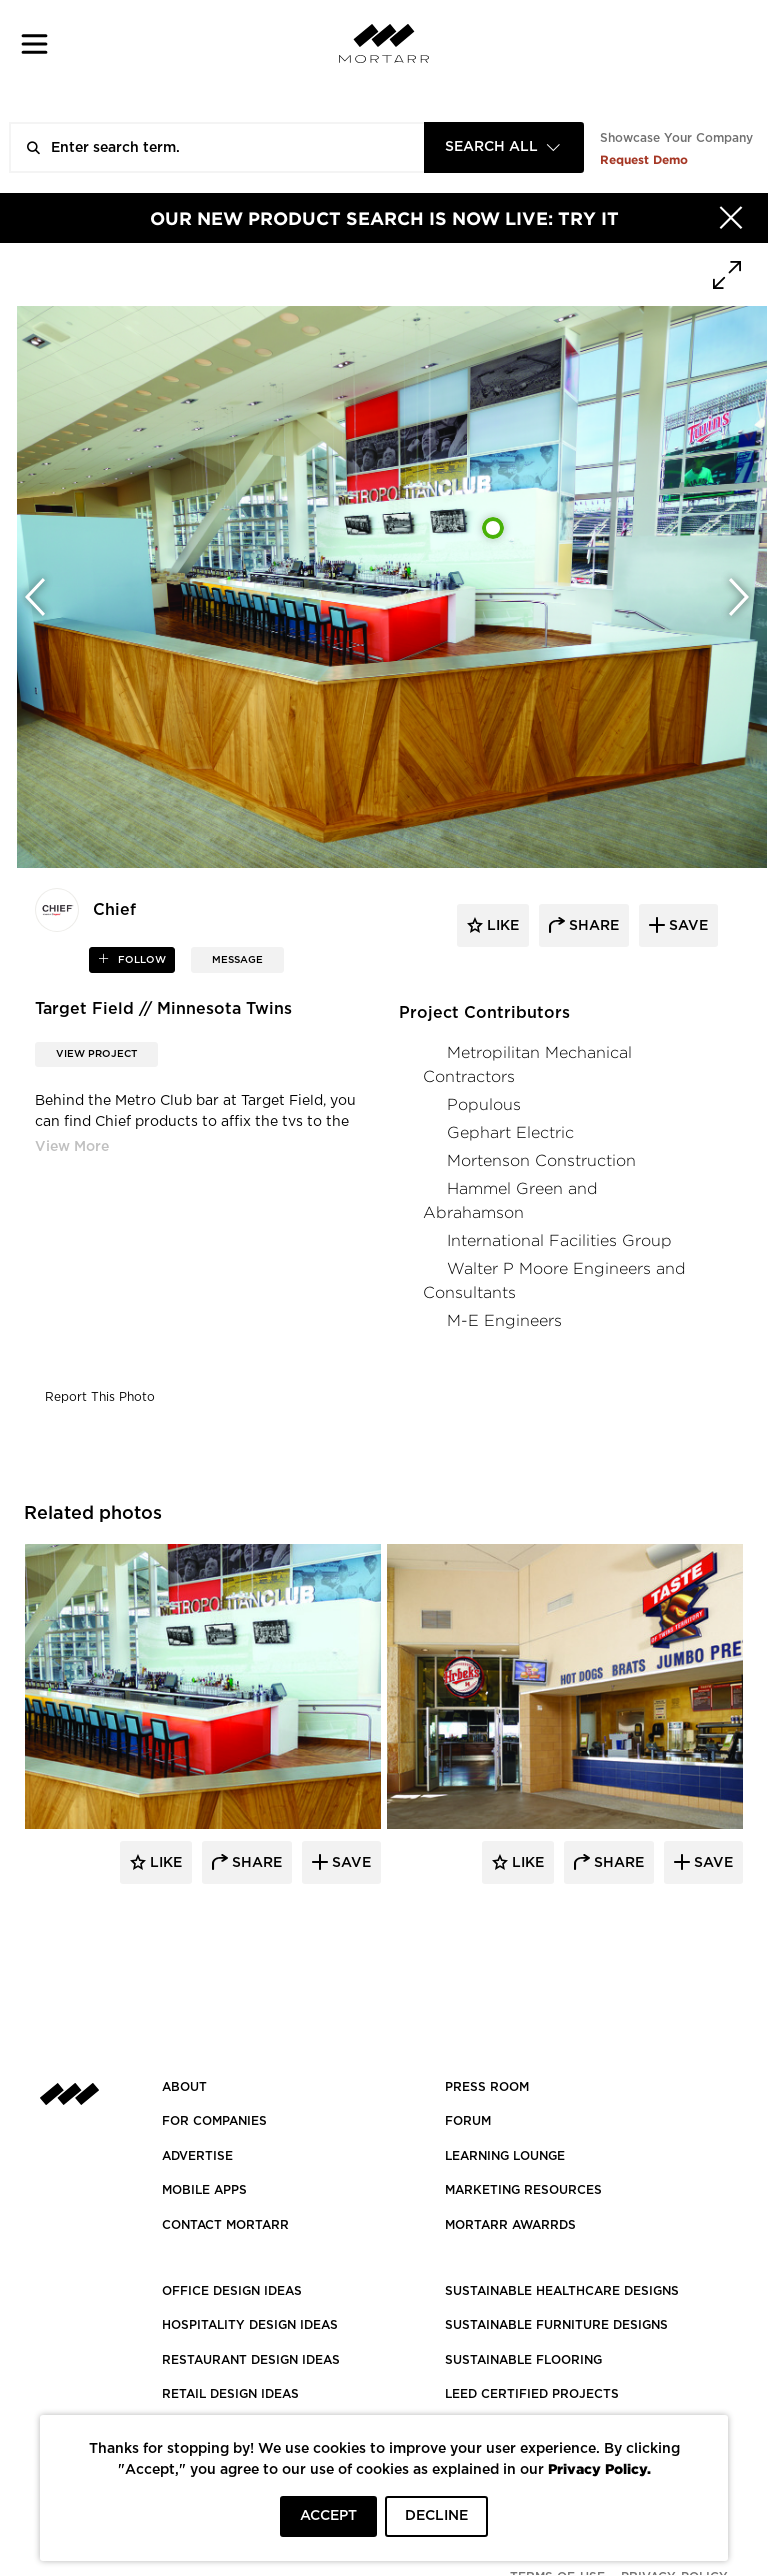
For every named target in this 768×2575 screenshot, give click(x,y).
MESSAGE (237, 960)
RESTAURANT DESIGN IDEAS (251, 2360)
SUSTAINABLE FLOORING (523, 2360)
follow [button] (140, 960)
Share (255, 1863)
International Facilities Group (559, 1240)
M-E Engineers (504, 1320)
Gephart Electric (510, 1132)
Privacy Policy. (599, 2468)
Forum (468, 2121)
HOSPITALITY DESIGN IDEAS (250, 2325)
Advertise (197, 2156)
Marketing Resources (523, 2190)
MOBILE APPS (204, 2190)
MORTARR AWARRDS (510, 2225)
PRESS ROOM (487, 2087)
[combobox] (504, 147)
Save (349, 1863)
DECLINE (436, 2516)
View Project (96, 1054)
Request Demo (644, 159)
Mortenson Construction (541, 1160)
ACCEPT (328, 2516)
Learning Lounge (505, 2156)
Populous (484, 1104)
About (184, 2087)
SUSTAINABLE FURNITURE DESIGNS (556, 2325)
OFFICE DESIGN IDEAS (232, 2291)
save (686, 926)
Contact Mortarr (225, 2225)
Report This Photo (100, 1397)
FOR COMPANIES (214, 2121)
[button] (34, 43)
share (592, 926)
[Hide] (731, 218)
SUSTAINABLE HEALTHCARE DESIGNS (562, 2291)
